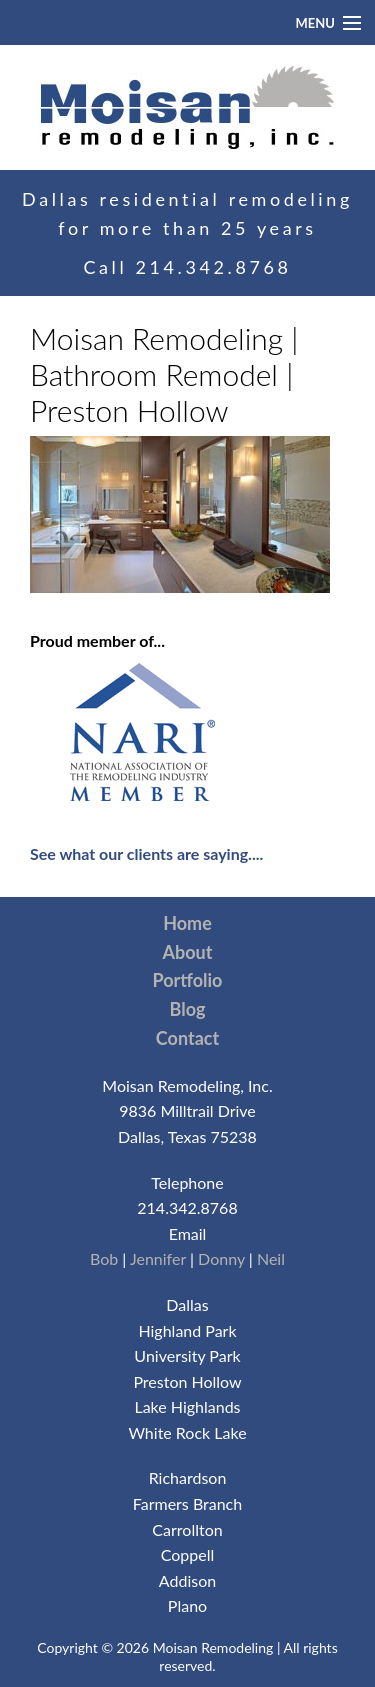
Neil (271, 1258)
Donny (221, 1258)
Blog (188, 1009)
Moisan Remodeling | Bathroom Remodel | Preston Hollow (164, 374)
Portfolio (188, 980)
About (188, 952)
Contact (187, 1038)
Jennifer (158, 1258)
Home (187, 923)
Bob (104, 1258)
